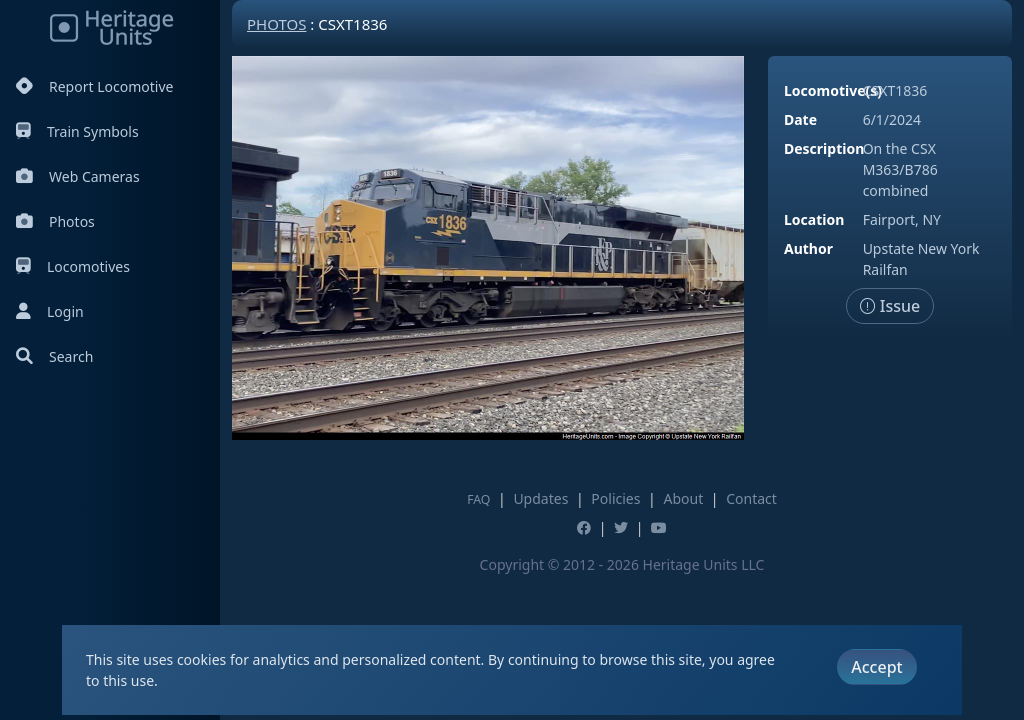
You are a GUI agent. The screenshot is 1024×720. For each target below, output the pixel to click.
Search (54, 356)
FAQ (478, 499)
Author (808, 248)
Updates (540, 498)
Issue (890, 306)
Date (800, 119)
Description (824, 148)
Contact (751, 498)
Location (814, 219)
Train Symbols (77, 131)
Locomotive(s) (833, 90)
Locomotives (73, 266)
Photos (55, 221)
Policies (615, 498)
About (683, 498)
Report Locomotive (94, 86)
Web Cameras (78, 176)
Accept (876, 667)
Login (50, 311)
